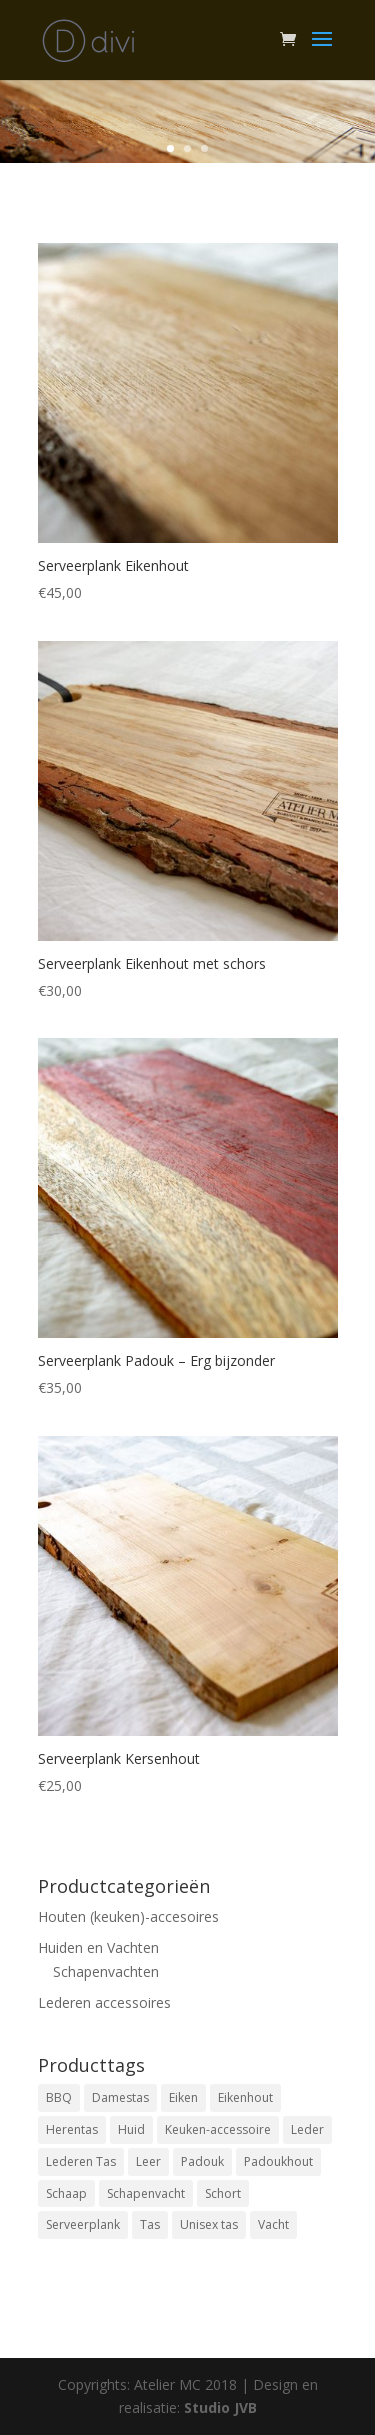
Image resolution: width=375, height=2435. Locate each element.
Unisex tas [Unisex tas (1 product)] (209, 2224)
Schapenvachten (106, 1971)
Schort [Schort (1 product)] (223, 2193)
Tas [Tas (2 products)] (150, 2224)
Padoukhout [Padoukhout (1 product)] (278, 2161)
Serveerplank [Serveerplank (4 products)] (83, 2224)
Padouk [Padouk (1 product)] (202, 2161)
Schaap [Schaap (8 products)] (66, 2193)
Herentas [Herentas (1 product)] (72, 2129)
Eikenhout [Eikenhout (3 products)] (245, 2097)
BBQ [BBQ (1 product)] (59, 2097)
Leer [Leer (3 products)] (148, 2161)
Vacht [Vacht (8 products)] (273, 2224)
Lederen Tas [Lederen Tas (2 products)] (81, 2161)
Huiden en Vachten (98, 1947)
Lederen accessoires (104, 2002)
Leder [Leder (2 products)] (307, 2129)
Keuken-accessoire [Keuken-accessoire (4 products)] (218, 2129)
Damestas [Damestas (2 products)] (120, 2097)
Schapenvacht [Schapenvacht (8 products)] (146, 2193)
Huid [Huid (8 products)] (131, 2129)
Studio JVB (220, 2407)
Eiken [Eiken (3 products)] (183, 2097)
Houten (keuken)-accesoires (128, 1916)
